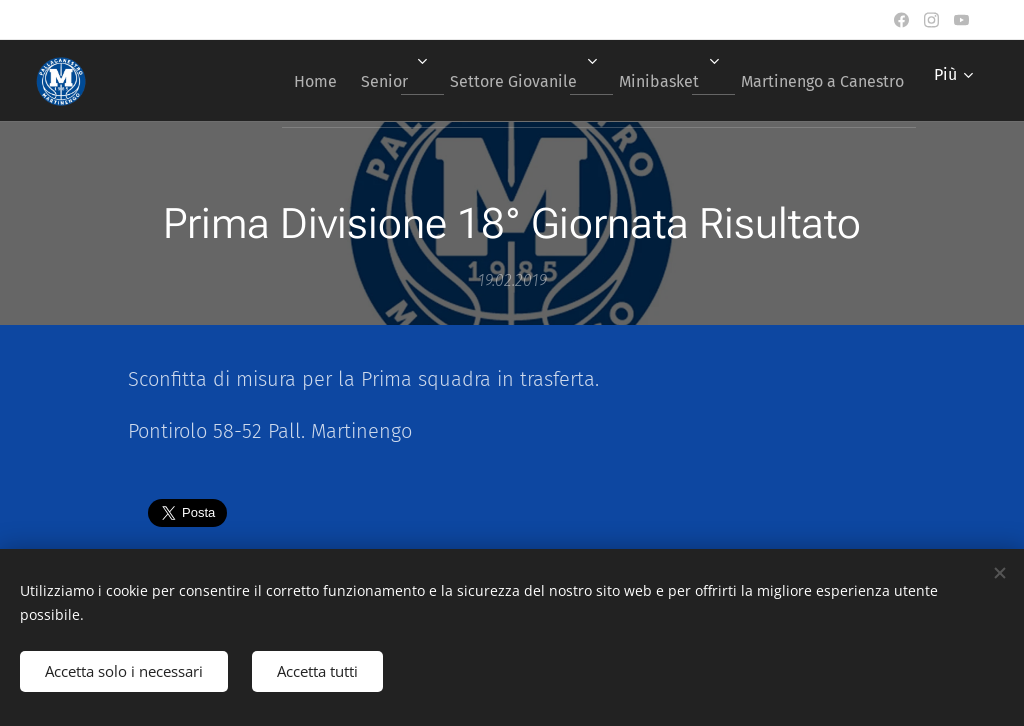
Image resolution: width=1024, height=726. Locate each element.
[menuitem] (273, 81)
